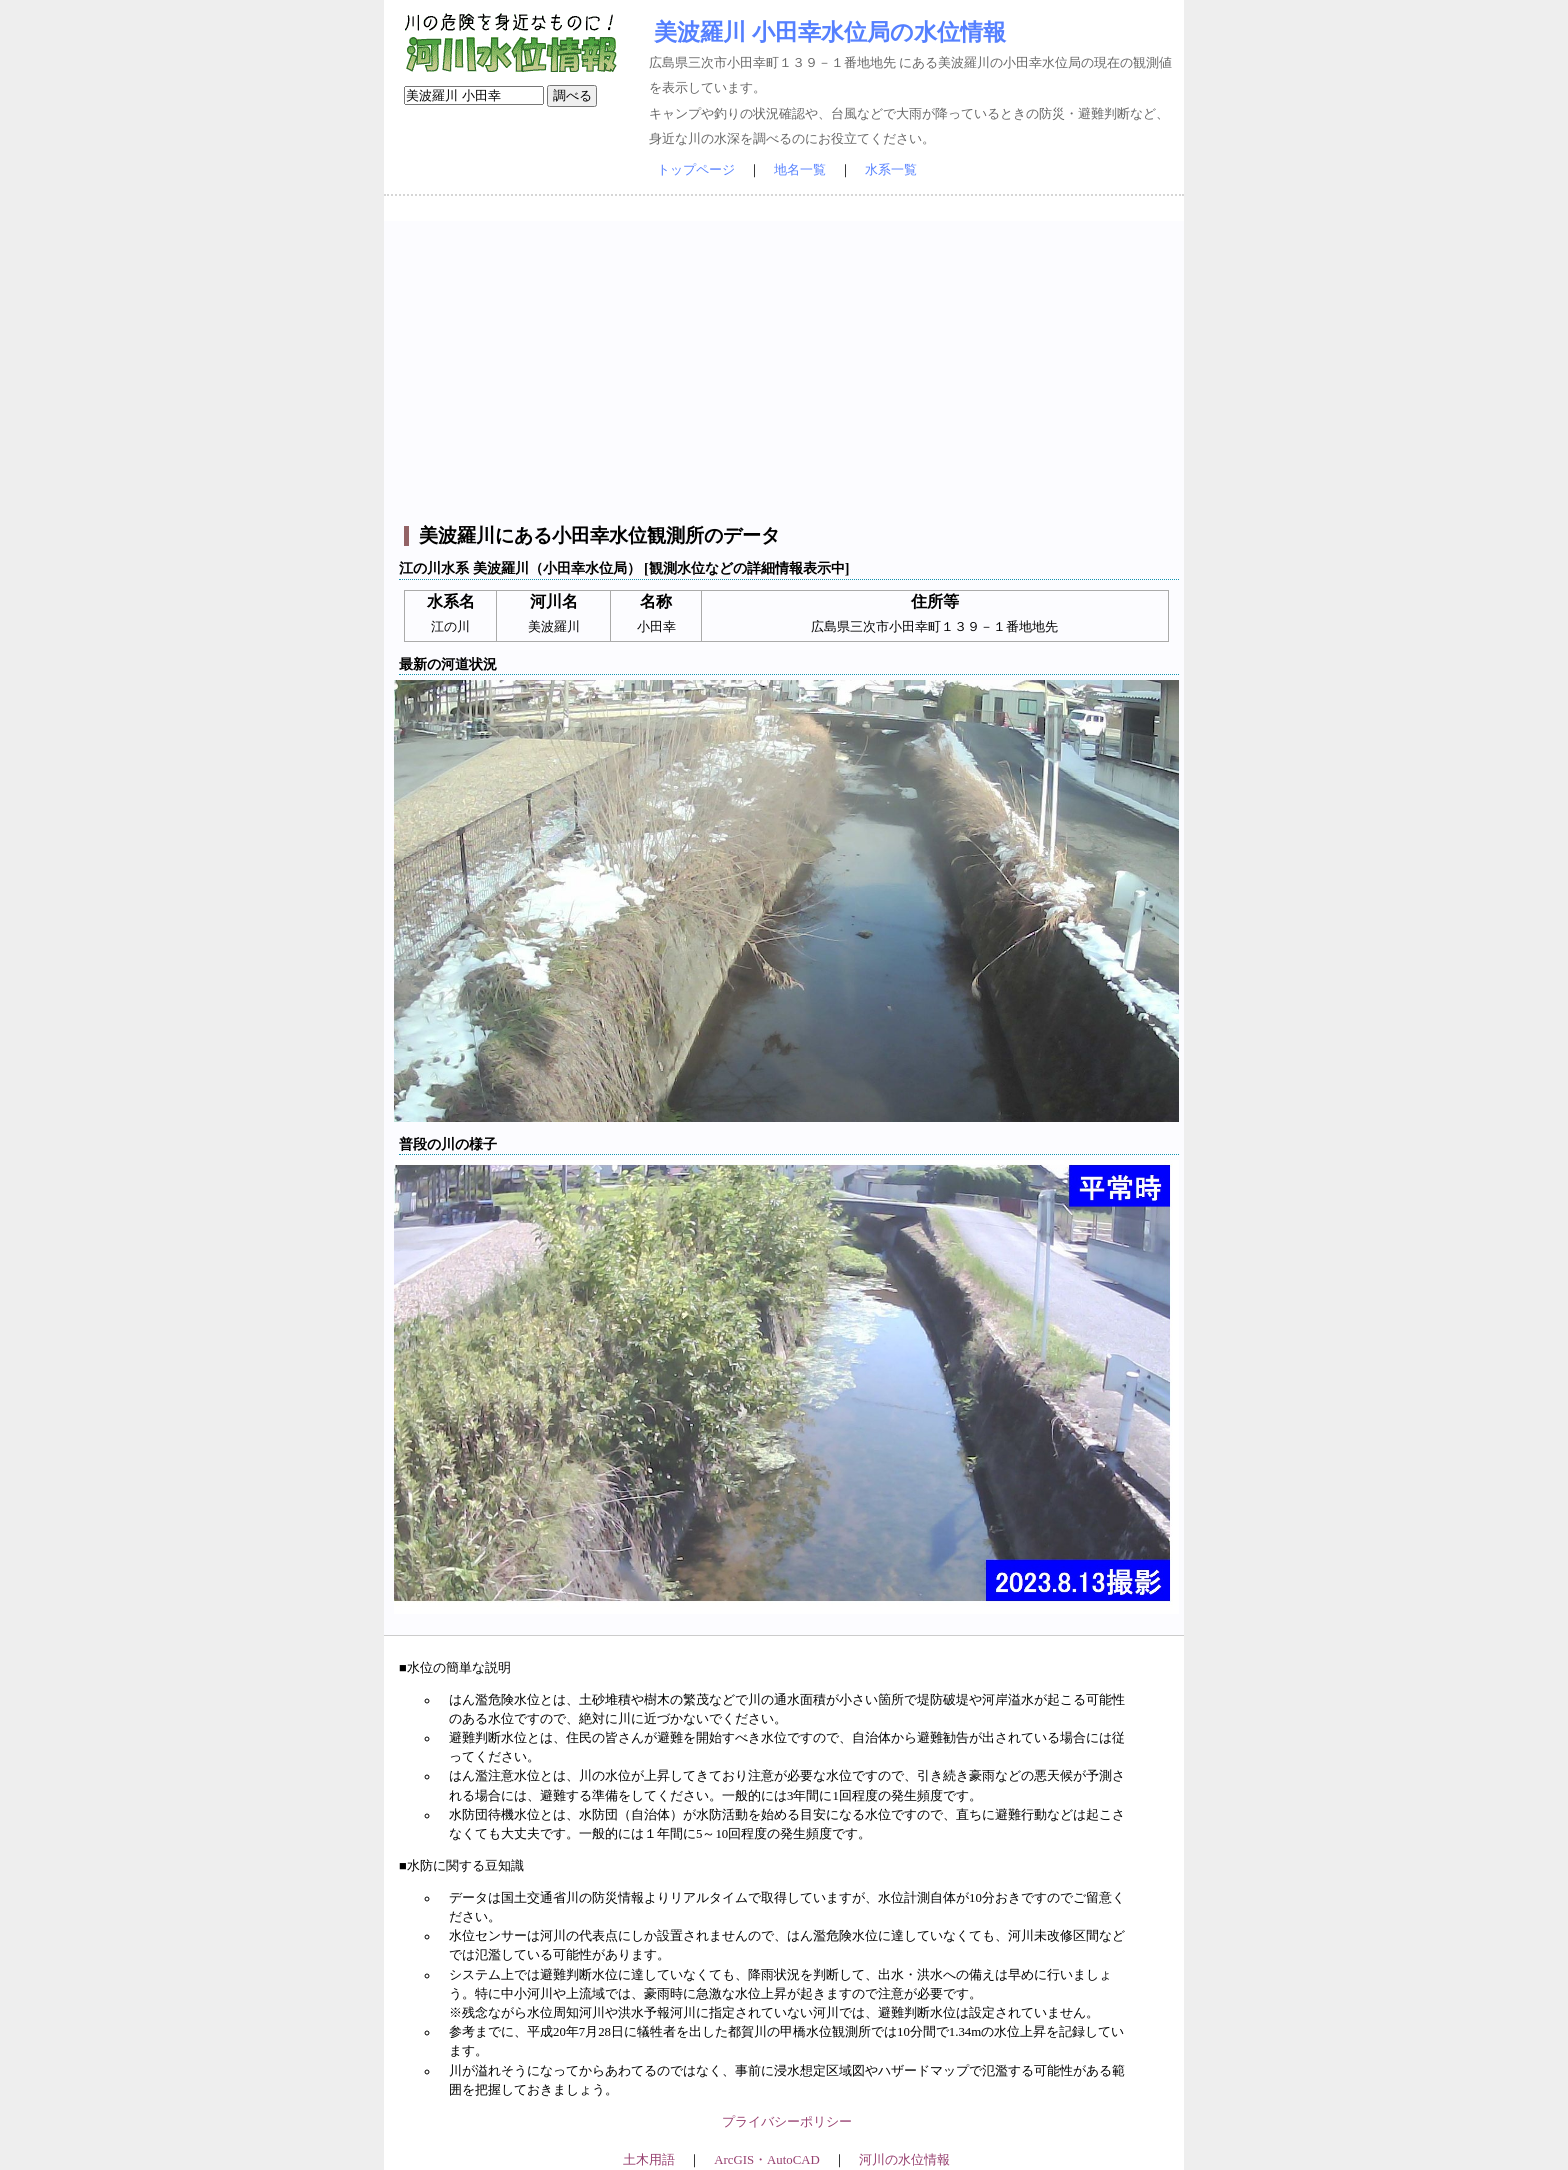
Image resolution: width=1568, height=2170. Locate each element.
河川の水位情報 (904, 2160)
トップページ (696, 170)
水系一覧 (891, 170)
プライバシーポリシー (787, 2122)
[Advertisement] (786, 361)
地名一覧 (800, 170)
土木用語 (649, 2160)
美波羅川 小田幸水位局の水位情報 (830, 32)
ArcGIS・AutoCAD (766, 2160)
